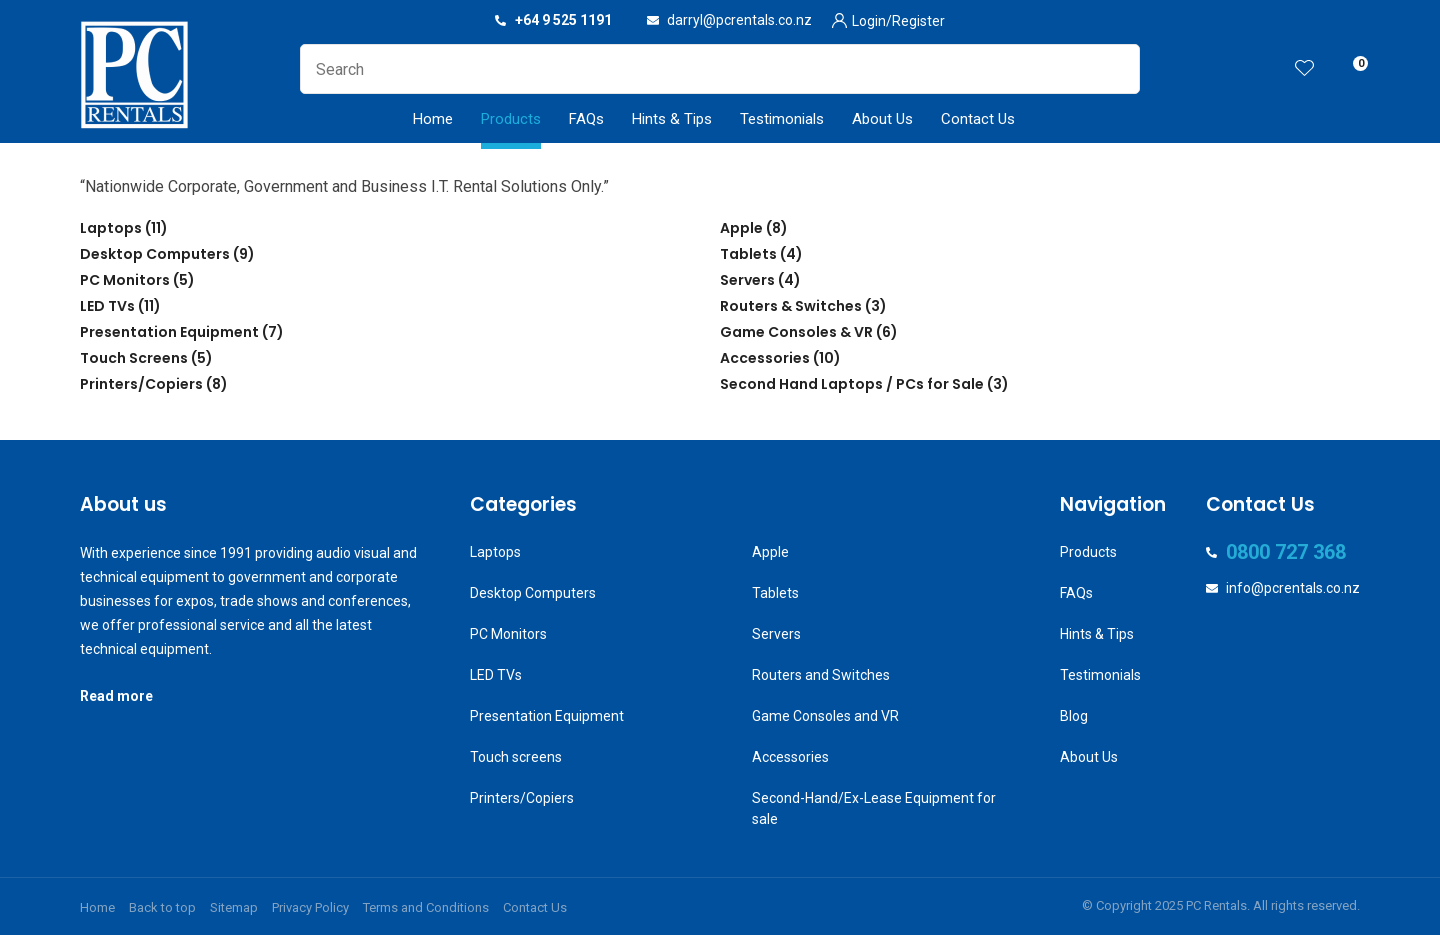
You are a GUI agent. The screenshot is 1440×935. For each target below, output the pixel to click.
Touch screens (516, 757)
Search (1116, 69)
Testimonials (782, 119)
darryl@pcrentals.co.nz (739, 20)
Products (511, 119)
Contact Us (978, 119)
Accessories (765, 358)
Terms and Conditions (426, 907)
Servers (747, 280)
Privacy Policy (310, 907)
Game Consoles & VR (796, 332)
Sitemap (234, 907)
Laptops (111, 228)
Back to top (162, 907)
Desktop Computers (155, 254)
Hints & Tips (672, 119)
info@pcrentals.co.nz (1293, 588)
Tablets (748, 254)
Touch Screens (134, 358)
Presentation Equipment (169, 332)
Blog (1074, 716)
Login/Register (898, 21)
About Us (882, 119)
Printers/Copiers (141, 384)
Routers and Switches (821, 675)
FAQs (586, 119)
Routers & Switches (791, 306)
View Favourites (1305, 69)
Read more (116, 696)
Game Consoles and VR (825, 716)
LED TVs (107, 306)
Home (433, 119)
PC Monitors (125, 280)
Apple (741, 228)
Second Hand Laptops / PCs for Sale (852, 384)
